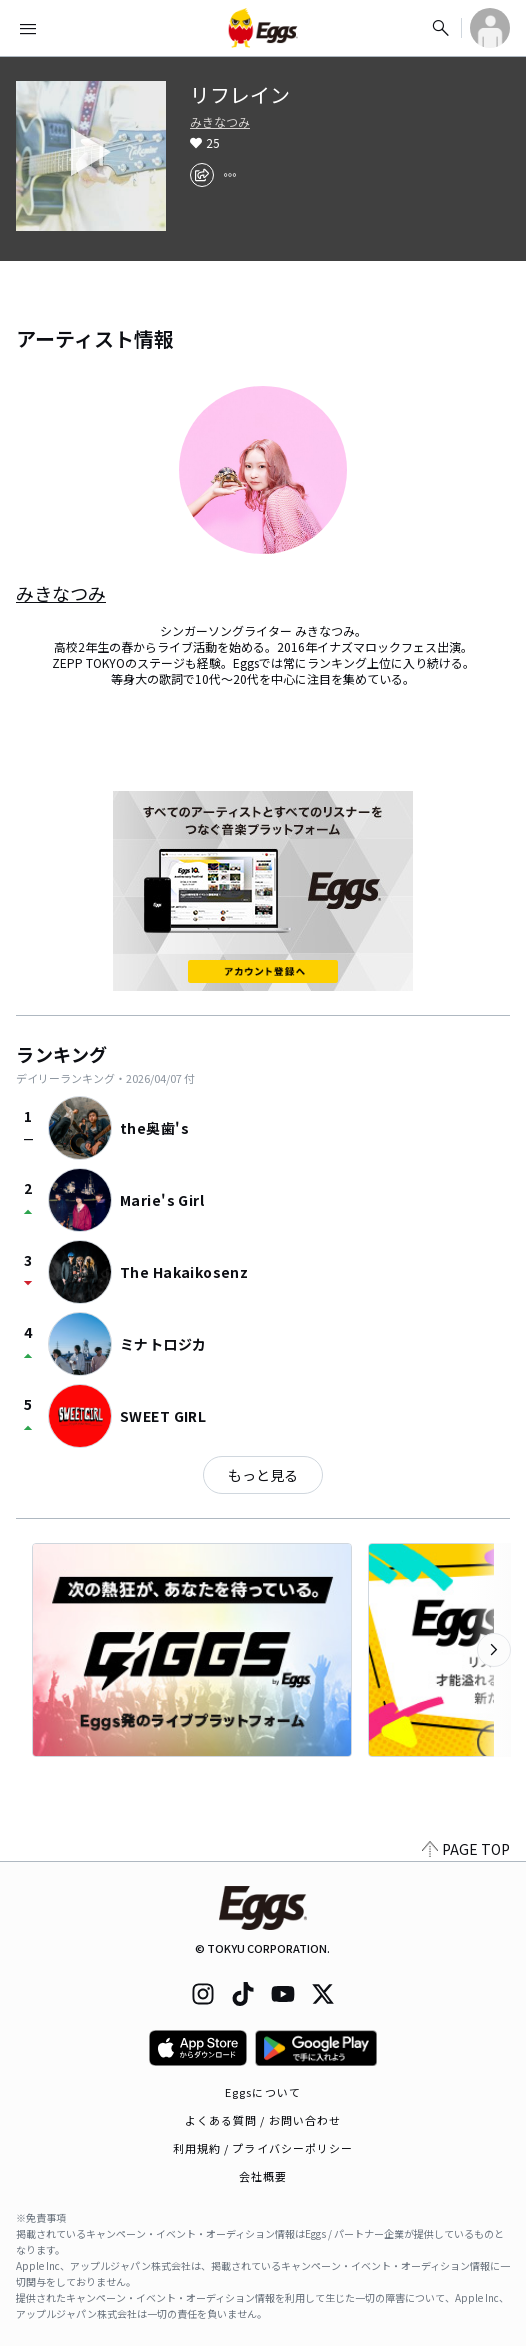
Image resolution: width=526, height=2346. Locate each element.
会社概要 (263, 2176)
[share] (202, 175)
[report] (230, 175)
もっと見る (263, 1475)
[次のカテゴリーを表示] (494, 1650)
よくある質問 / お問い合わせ (263, 2120)
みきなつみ (220, 122)
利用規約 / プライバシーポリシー (263, 2148)
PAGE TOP (466, 1849)
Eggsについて (263, 2092)
